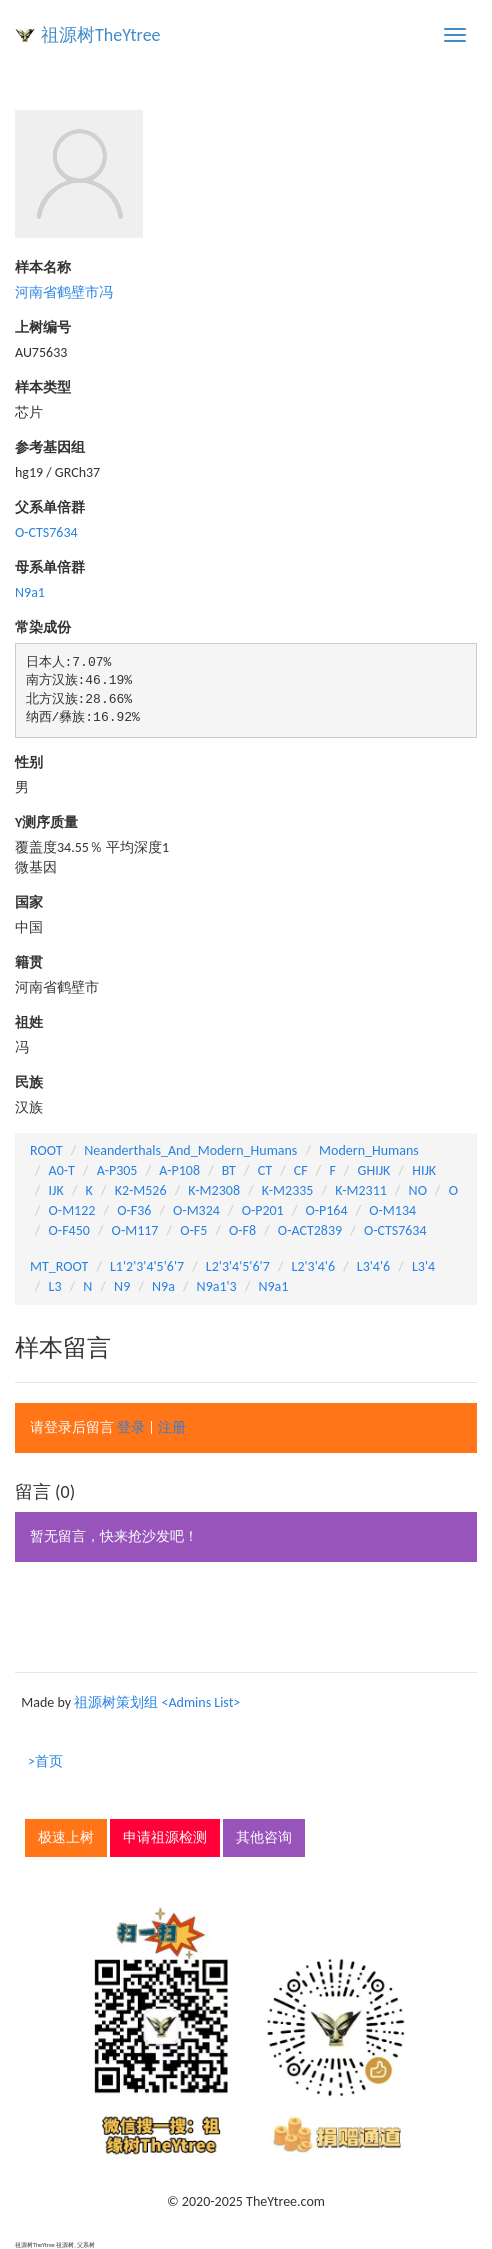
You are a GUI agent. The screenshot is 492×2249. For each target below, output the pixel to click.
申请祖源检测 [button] (165, 1837)
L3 (55, 1286)
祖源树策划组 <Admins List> (157, 1702)
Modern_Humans (369, 1150)
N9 (122, 1286)
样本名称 (43, 267)
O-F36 (134, 1210)
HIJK (424, 1170)
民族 (29, 1082)
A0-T (62, 1170)
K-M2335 (288, 1190)
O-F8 (242, 1230)
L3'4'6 (373, 1266)
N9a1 (30, 592)
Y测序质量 (46, 822)
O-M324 (196, 1210)
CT (265, 1170)
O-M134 (392, 1210)
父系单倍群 (50, 507)
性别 (29, 762)
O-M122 (72, 1210)
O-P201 (263, 1210)
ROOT (46, 1150)
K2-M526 (141, 1190)
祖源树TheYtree (101, 35)
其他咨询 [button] (264, 1837)
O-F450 (69, 1230)
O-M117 (135, 1230)
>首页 (45, 1761)
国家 (29, 902)
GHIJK (374, 1170)
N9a (163, 1286)
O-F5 (193, 1230)
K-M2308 (214, 1190)
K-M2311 (361, 1190)
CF (301, 1170)
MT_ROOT (59, 1266)
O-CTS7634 (46, 532)
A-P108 (179, 1170)
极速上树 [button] (66, 1837)
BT (229, 1170)
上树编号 (43, 327)
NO (418, 1190)
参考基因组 (50, 447)
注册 (172, 1427)
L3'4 (423, 1266)
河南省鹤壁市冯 (64, 292)
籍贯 (29, 962)
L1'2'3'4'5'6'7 (147, 1266)
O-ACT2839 (310, 1230)
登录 (131, 1427)
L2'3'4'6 (314, 1266)
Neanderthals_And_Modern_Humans (190, 1150)
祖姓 (29, 1022)
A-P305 (117, 1170)
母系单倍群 (50, 567)
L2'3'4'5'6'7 (238, 1266)
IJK (56, 1190)
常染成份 (43, 627)
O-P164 (326, 1210)
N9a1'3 (217, 1286)
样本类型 (43, 387)
